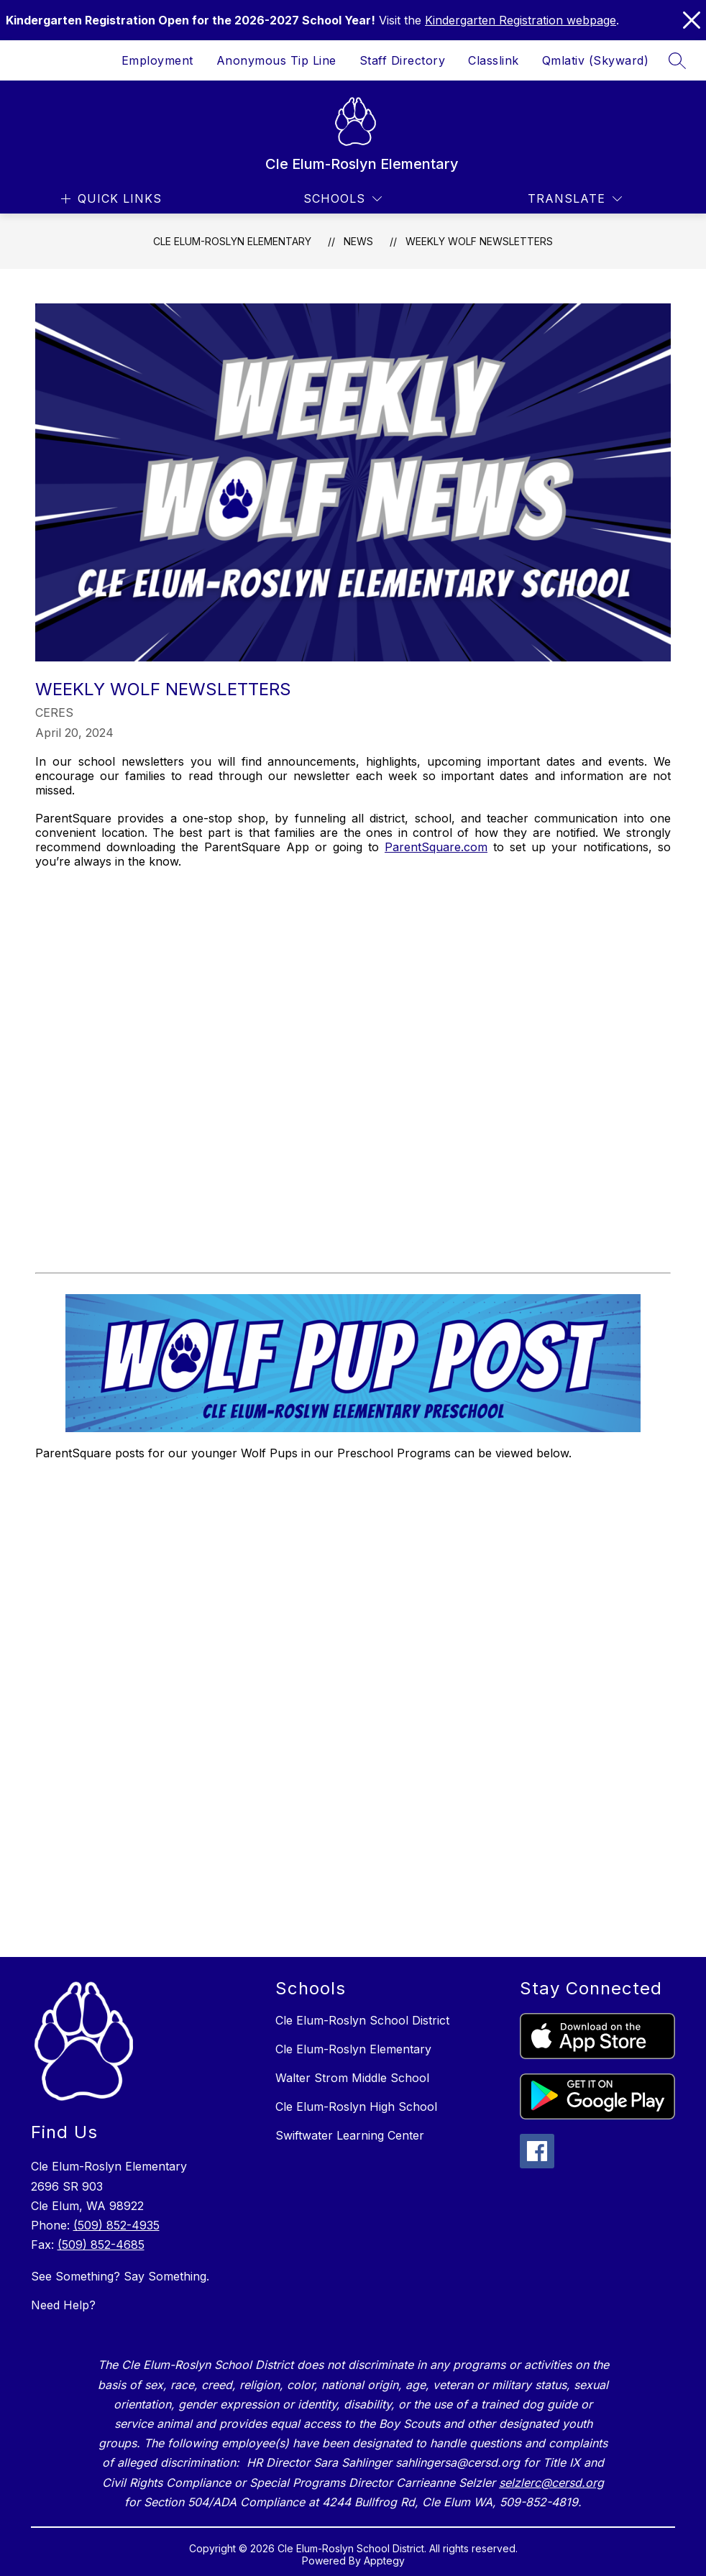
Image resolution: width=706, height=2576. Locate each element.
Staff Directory (402, 60)
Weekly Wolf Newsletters (479, 241)
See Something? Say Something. (120, 2276)
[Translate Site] (574, 199)
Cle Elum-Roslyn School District (362, 2020)
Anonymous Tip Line (276, 60)
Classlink (493, 60)
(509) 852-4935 (116, 2225)
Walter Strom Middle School (352, 2078)
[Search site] (677, 60)
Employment (157, 60)
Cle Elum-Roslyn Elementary (232, 241)
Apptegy (384, 2560)
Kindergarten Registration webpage (520, 20)
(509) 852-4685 (101, 2244)
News (358, 241)
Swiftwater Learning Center (349, 2135)
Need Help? (63, 2305)
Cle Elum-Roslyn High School (356, 2106)
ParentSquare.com (436, 847)
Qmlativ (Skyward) (595, 60)
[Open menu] (110, 199)
